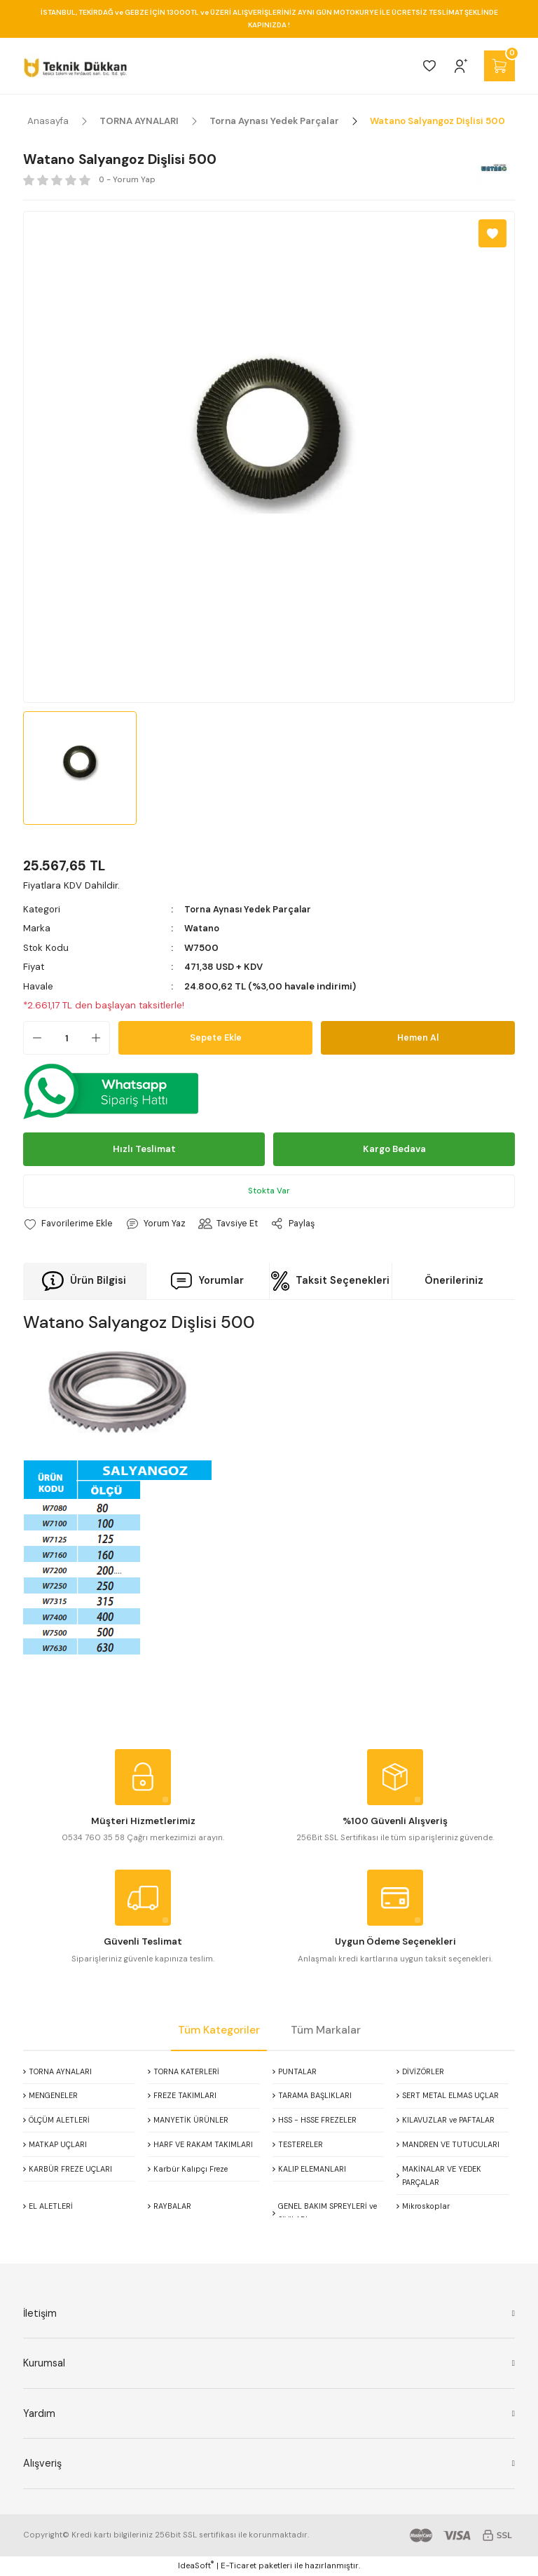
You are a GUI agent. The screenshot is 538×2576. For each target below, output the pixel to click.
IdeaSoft (196, 2565)
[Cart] (499, 65)
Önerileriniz (454, 1280)
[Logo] (75, 66)
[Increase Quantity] (100, 1038)
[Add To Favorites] (492, 233)
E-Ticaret (238, 2566)
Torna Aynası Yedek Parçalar (249, 909)
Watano (202, 928)
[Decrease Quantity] (33, 1038)
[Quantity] (66, 1038)
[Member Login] (461, 65)
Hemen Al (418, 1037)
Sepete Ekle (215, 1037)
